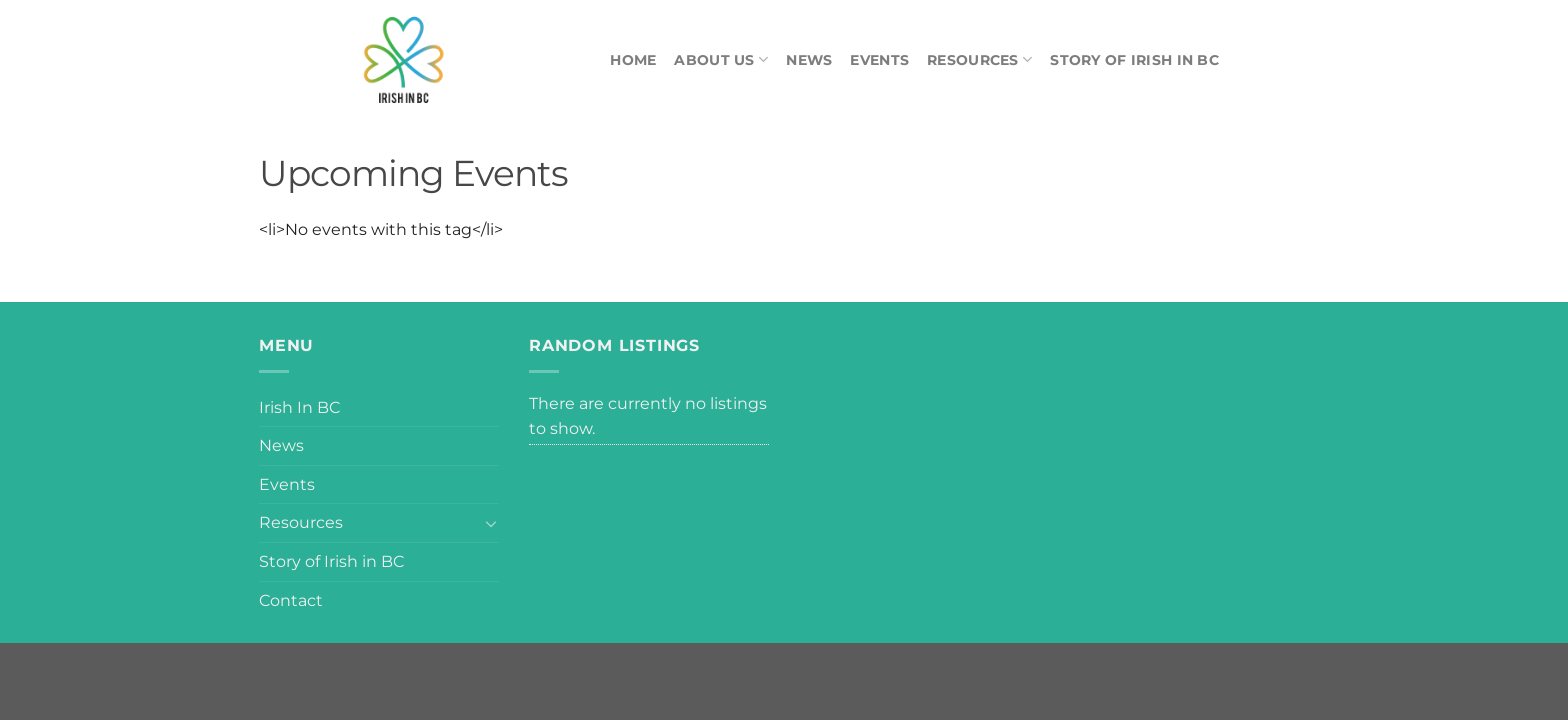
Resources (979, 59)
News (809, 60)
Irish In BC (299, 407)
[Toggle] (491, 523)
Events (879, 60)
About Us (721, 59)
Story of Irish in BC (1134, 60)
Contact (291, 600)
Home (633, 60)
